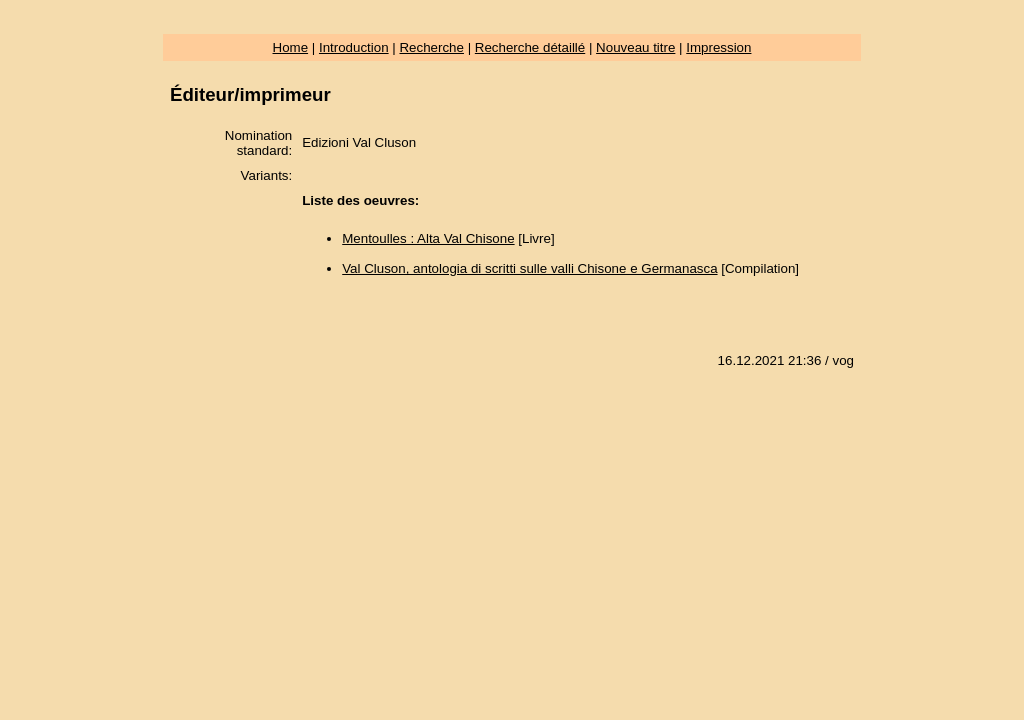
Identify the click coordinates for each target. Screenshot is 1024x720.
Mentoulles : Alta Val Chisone (428, 238)
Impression (718, 47)
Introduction (354, 47)
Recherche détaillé (530, 47)
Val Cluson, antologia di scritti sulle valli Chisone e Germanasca (529, 268)
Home (291, 47)
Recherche (431, 47)
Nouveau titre (635, 47)
